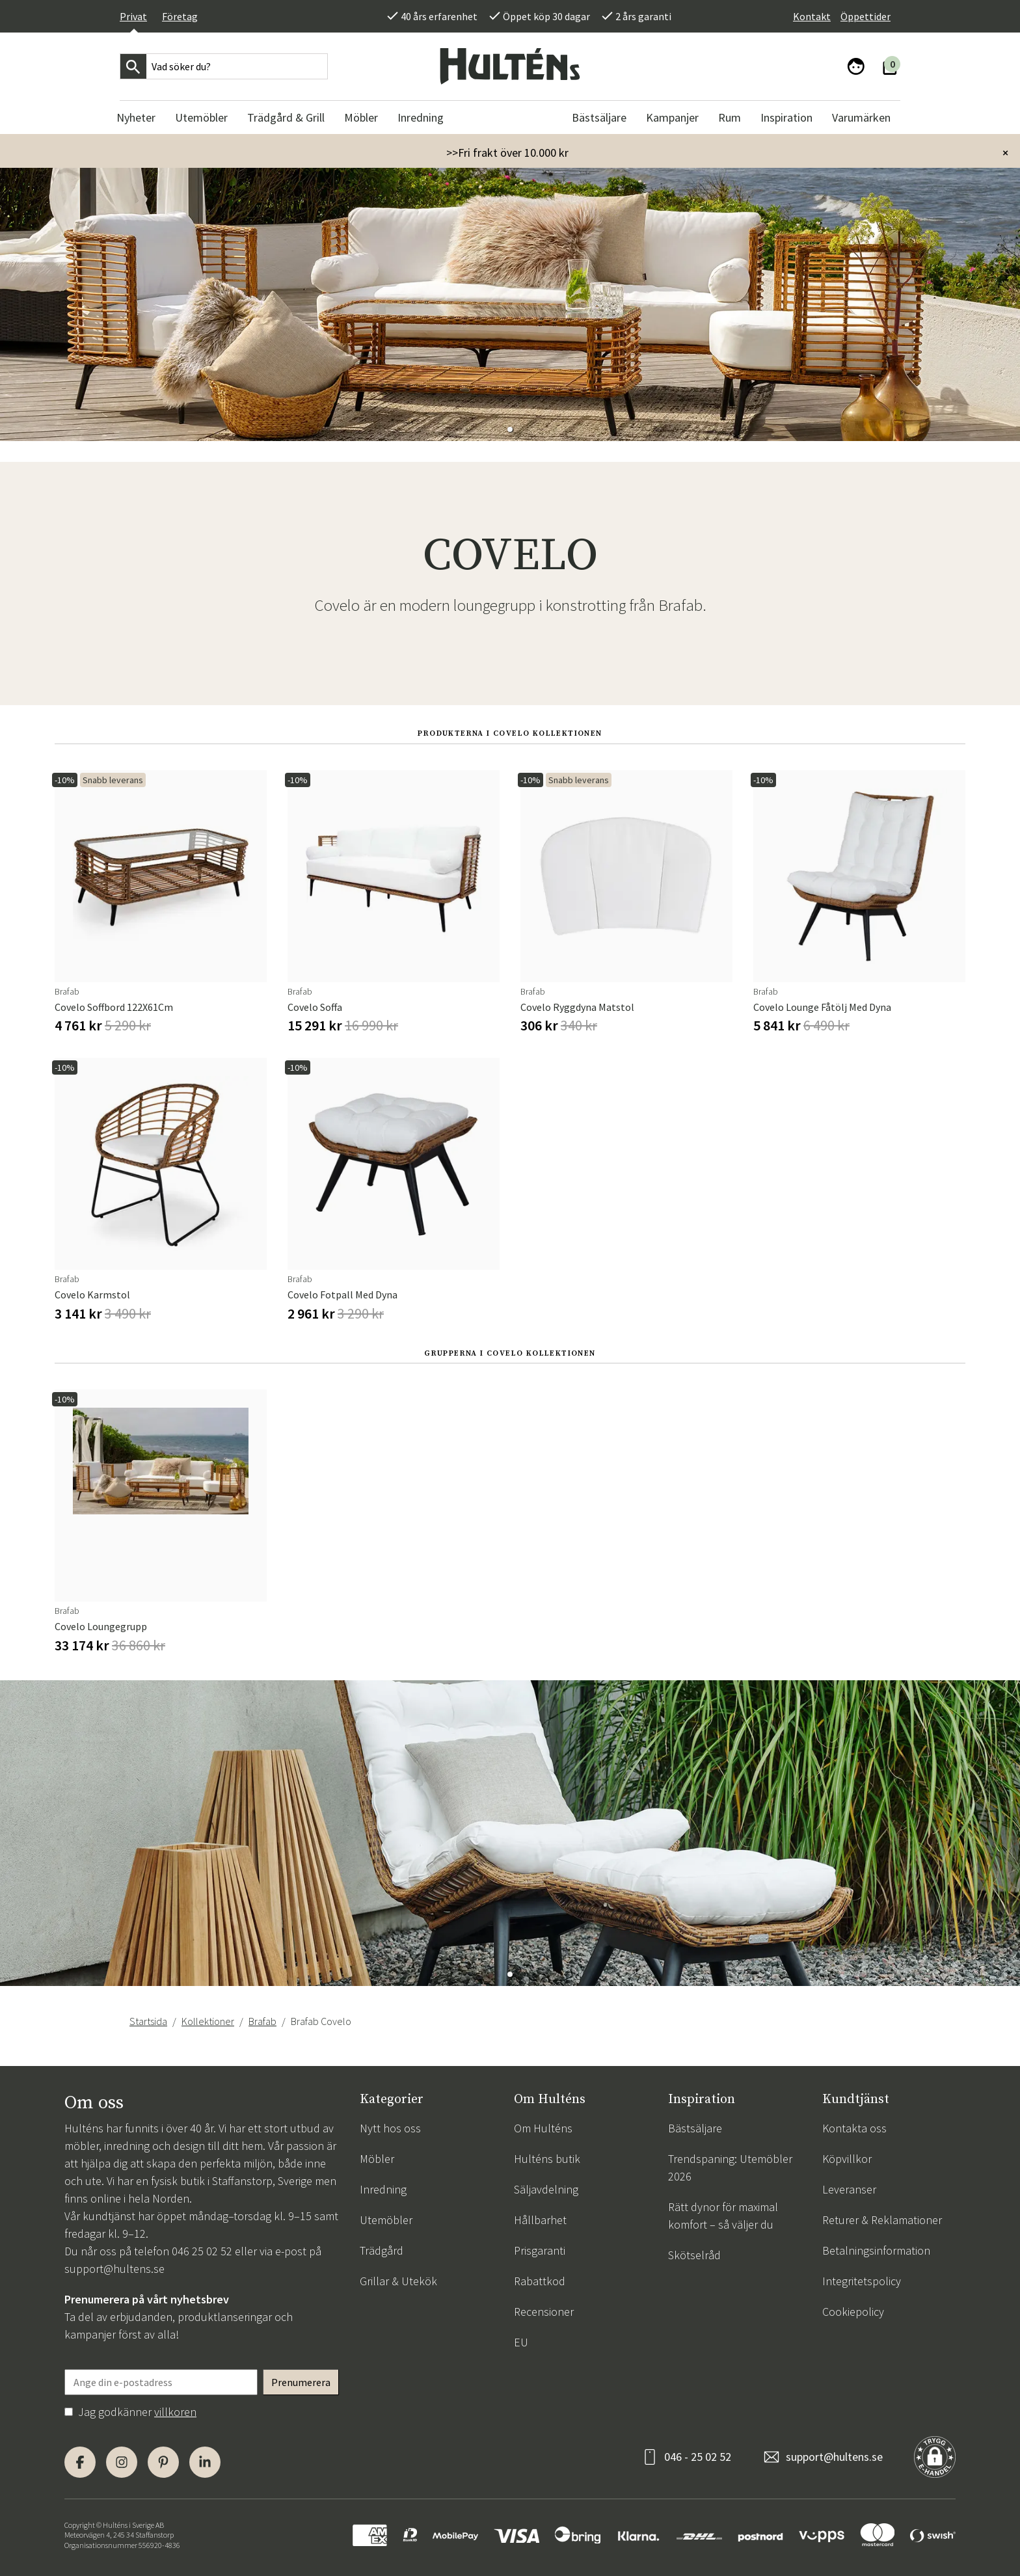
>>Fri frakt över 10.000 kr (507, 152)
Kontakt (812, 16)
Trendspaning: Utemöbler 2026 (730, 2167)
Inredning (383, 2189)
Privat (133, 16)
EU (521, 2342)
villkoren (175, 2411)
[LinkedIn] (205, 2462)
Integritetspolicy (861, 2281)
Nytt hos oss (390, 2128)
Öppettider (865, 16)
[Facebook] (80, 2462)
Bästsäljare (695, 2128)
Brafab (262, 2021)
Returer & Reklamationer (882, 2219)
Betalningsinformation (876, 2250)
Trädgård (381, 2250)
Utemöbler (386, 2219)
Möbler (377, 2158)
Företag (180, 16)
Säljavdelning (546, 2189)
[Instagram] (121, 2462)
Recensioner (544, 2311)
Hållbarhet (540, 2219)
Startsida (148, 2021)
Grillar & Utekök (398, 2281)
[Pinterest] (163, 2462)
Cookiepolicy (853, 2311)
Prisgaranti (539, 2250)
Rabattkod (539, 2281)
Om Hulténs (543, 2128)
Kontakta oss (854, 2128)
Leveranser (849, 2189)
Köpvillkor (847, 2158)
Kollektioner (207, 2021)
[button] (510, 429)
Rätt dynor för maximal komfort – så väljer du (723, 2215)
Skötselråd (694, 2254)
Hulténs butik (547, 2158)
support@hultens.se (114, 2268)
